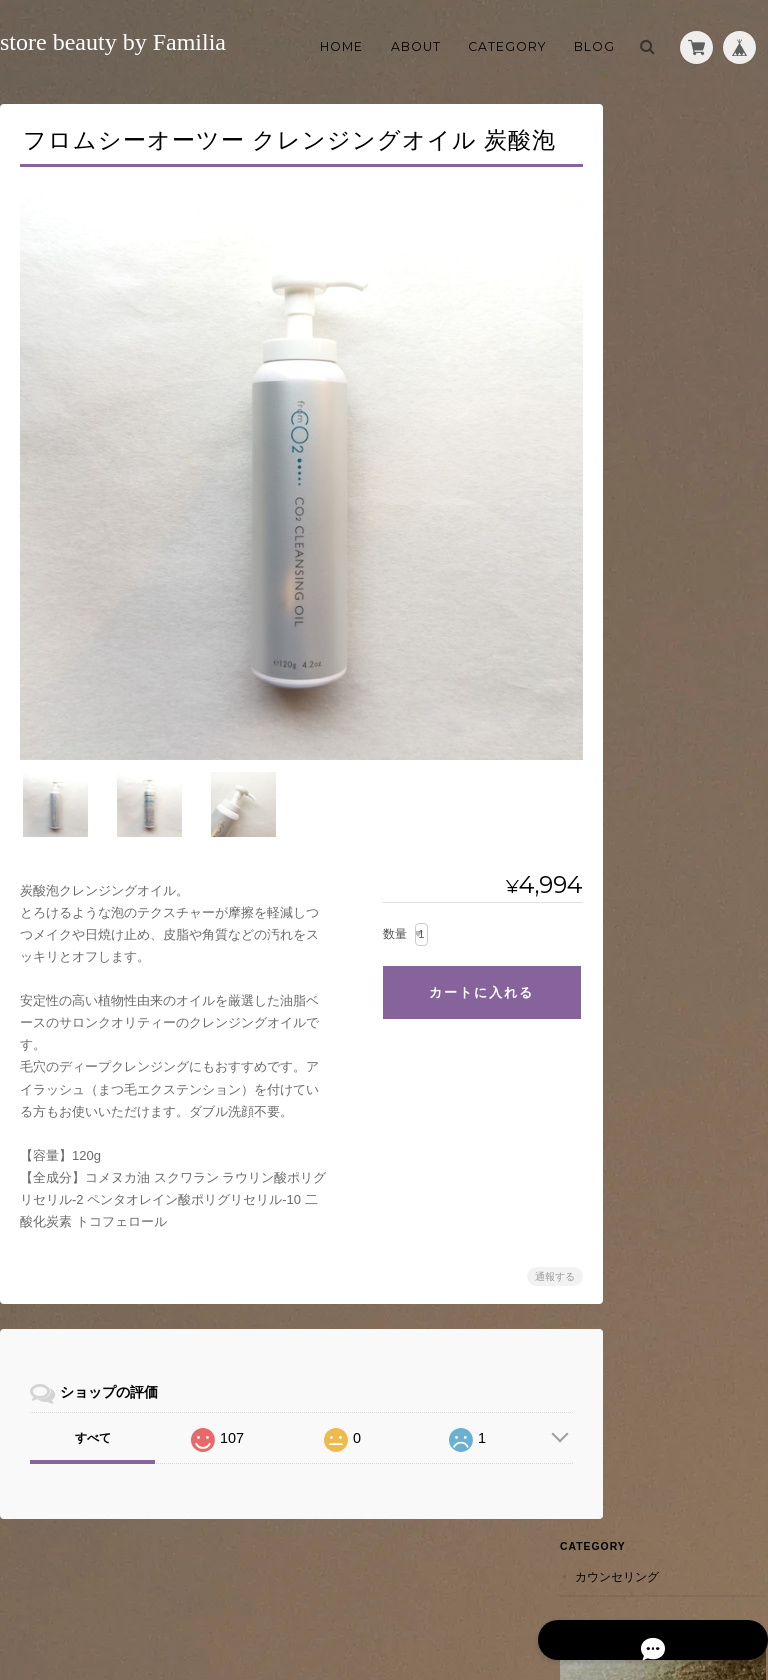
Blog (594, 46)
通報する (540, 1260)
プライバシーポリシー (547, 1601)
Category (507, 46)
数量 (380, 917)
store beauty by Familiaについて (380, 1601)
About (416, 46)
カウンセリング (665, 139)
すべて (92, 1422)
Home (341, 46)
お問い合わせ (662, 452)
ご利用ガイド (662, 356)
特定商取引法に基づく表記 (686, 404)
